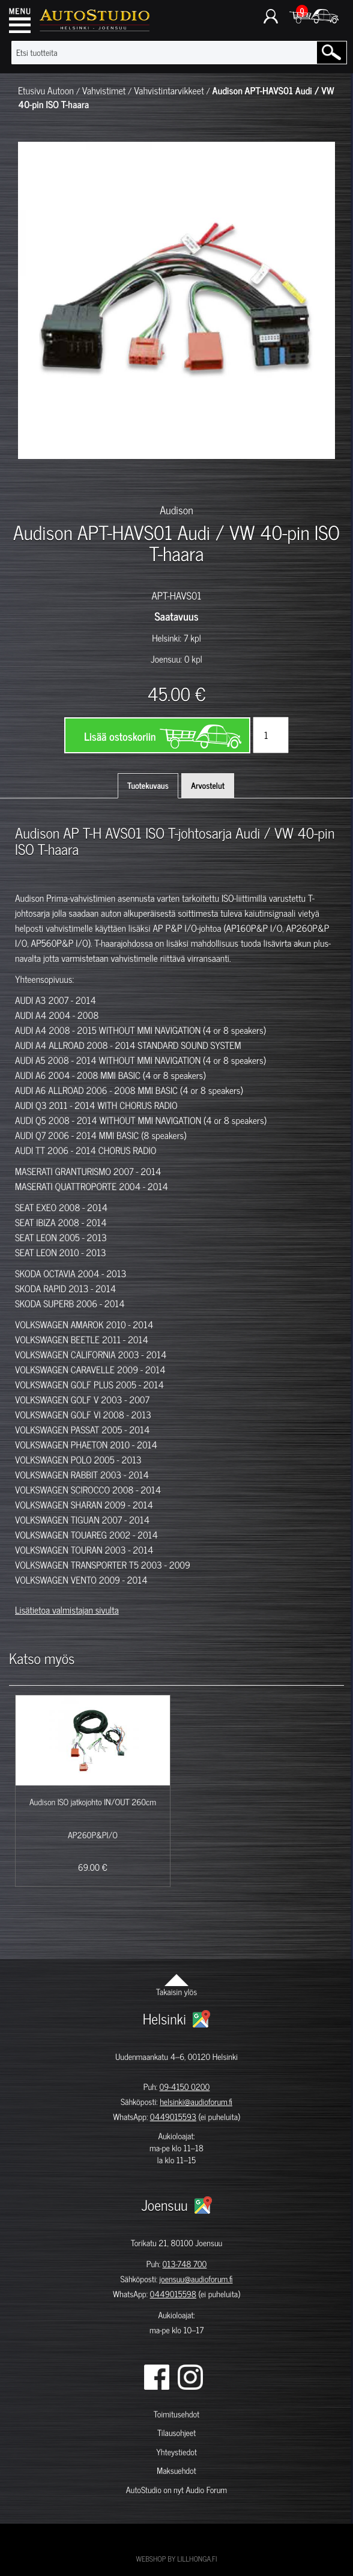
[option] (40, 480)
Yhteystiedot (176, 2452)
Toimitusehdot (176, 2414)
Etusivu (31, 91)
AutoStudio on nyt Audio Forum (176, 2490)
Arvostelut (208, 785)
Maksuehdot (176, 2470)
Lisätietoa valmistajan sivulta (67, 1610)
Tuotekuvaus (148, 785)
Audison (176, 509)
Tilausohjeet (176, 2433)
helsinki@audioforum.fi (196, 2102)
